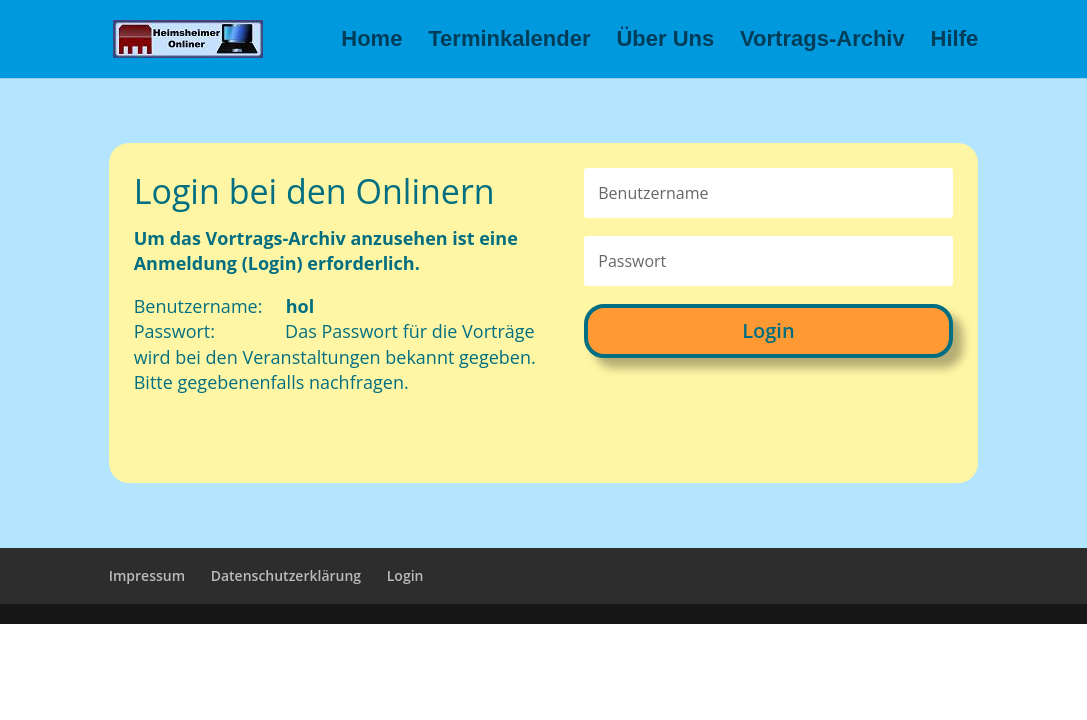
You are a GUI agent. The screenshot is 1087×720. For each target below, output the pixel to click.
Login (768, 330)
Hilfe (955, 41)
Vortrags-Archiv (822, 41)
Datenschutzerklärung (286, 575)
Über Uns (665, 41)
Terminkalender (509, 41)
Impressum (147, 575)
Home (371, 41)
